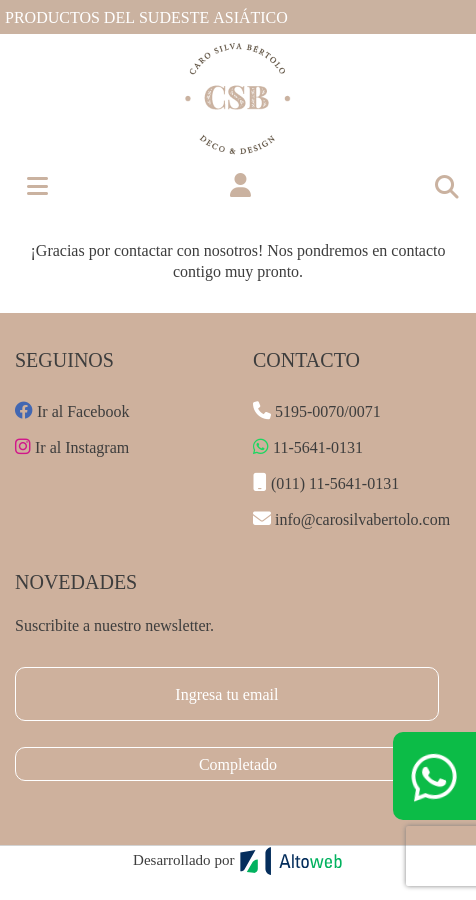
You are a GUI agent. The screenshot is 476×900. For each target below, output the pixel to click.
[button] (240, 186)
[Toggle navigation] (446, 186)
